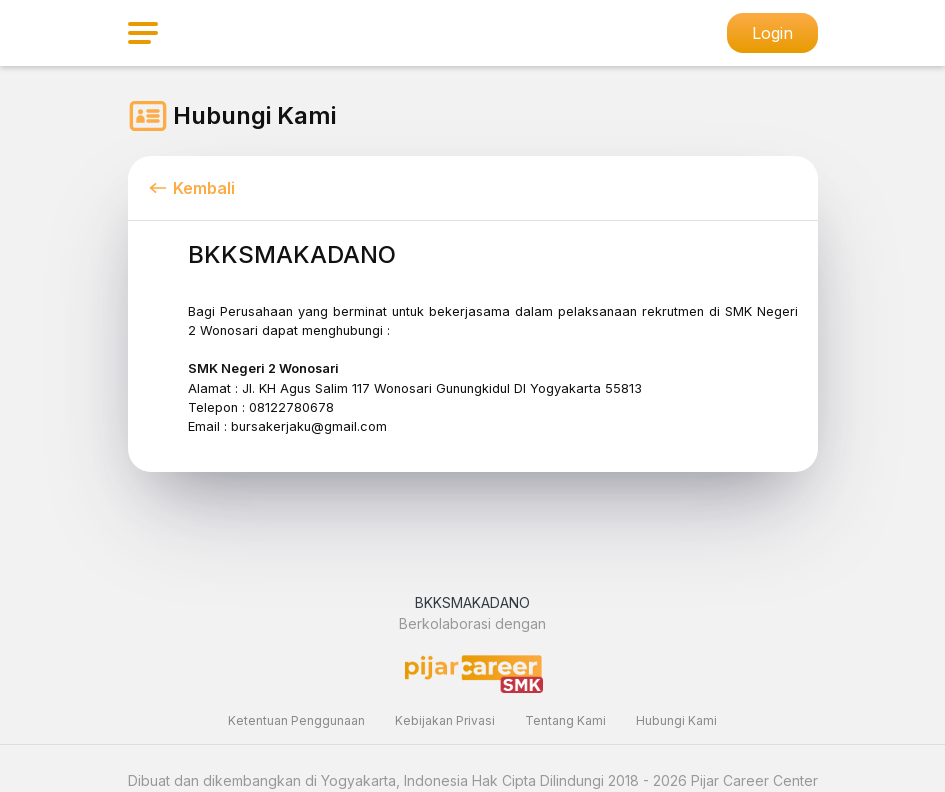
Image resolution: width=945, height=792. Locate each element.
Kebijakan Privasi (445, 720)
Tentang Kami (565, 720)
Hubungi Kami (676, 720)
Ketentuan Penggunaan (296, 720)
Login (772, 33)
